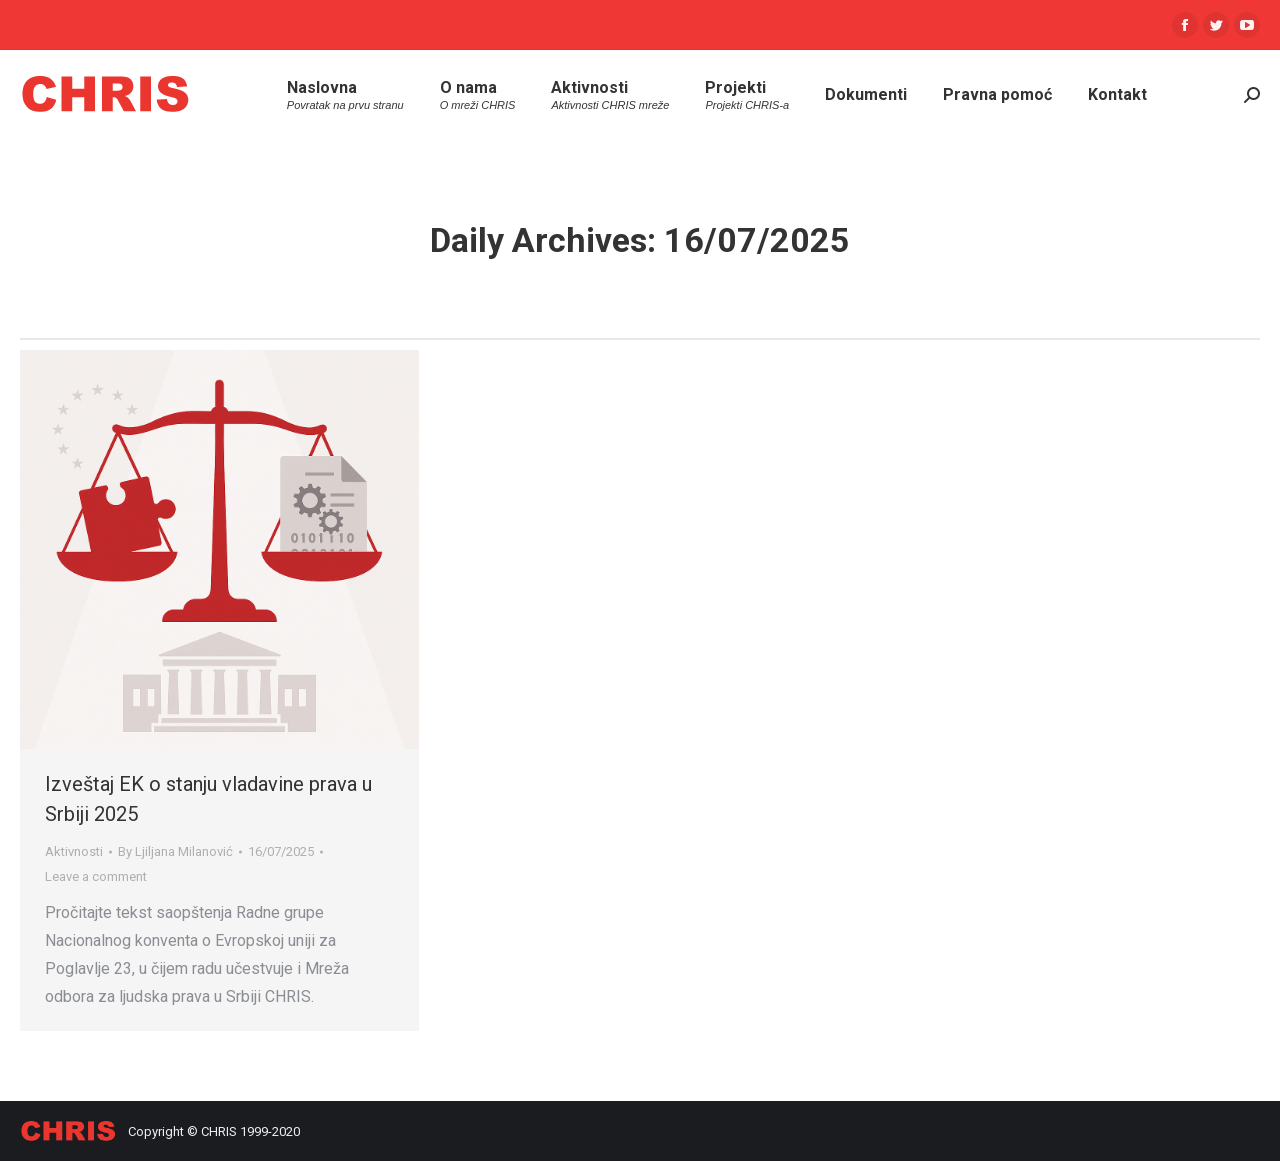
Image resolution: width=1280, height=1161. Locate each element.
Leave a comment (96, 876)
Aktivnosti (74, 851)
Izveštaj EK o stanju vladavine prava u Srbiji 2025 (208, 799)
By (175, 851)
